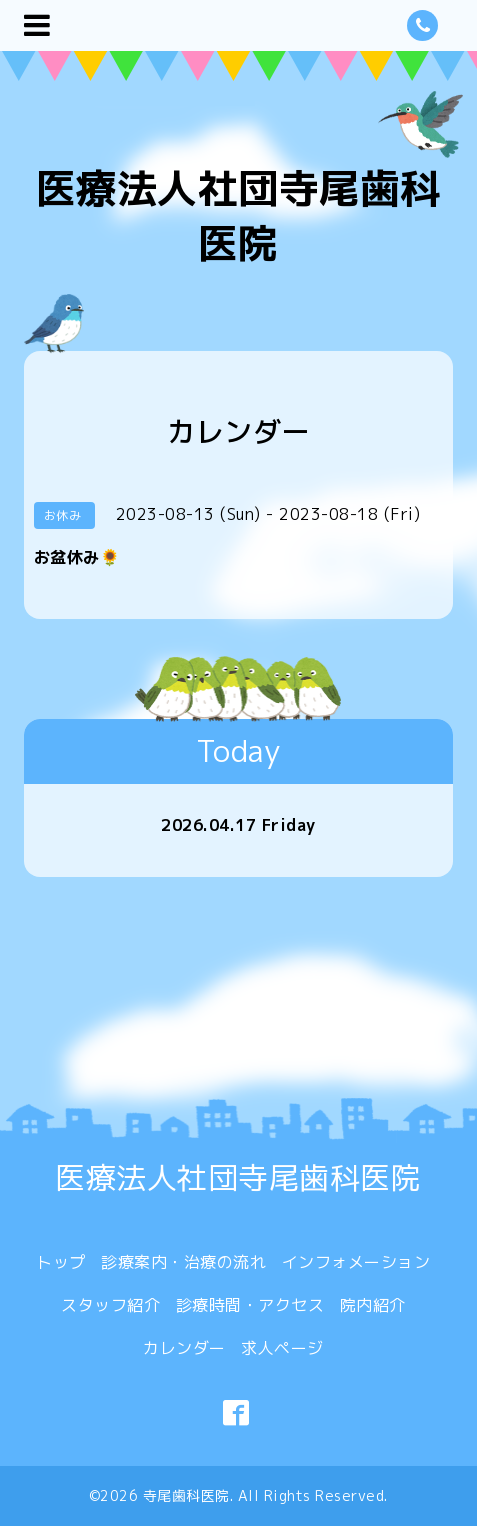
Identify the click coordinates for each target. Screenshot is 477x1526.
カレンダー (184, 1348)
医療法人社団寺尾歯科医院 (238, 215)
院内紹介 (373, 1305)
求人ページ (282, 1348)
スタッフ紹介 (110, 1305)
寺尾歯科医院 (186, 1495)
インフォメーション (356, 1262)
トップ (61, 1262)
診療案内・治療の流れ (183, 1262)
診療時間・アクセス (250, 1305)
